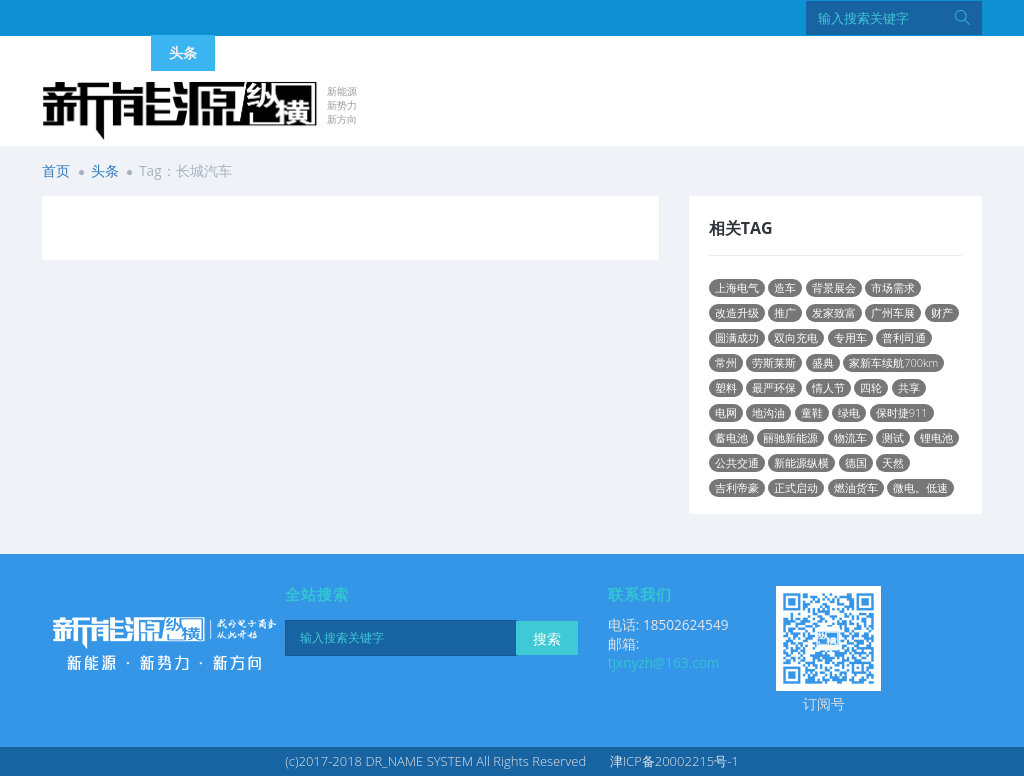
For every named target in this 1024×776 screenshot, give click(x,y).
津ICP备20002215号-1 (674, 761)
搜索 (547, 638)
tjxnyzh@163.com (664, 662)
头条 (105, 170)
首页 (56, 170)
